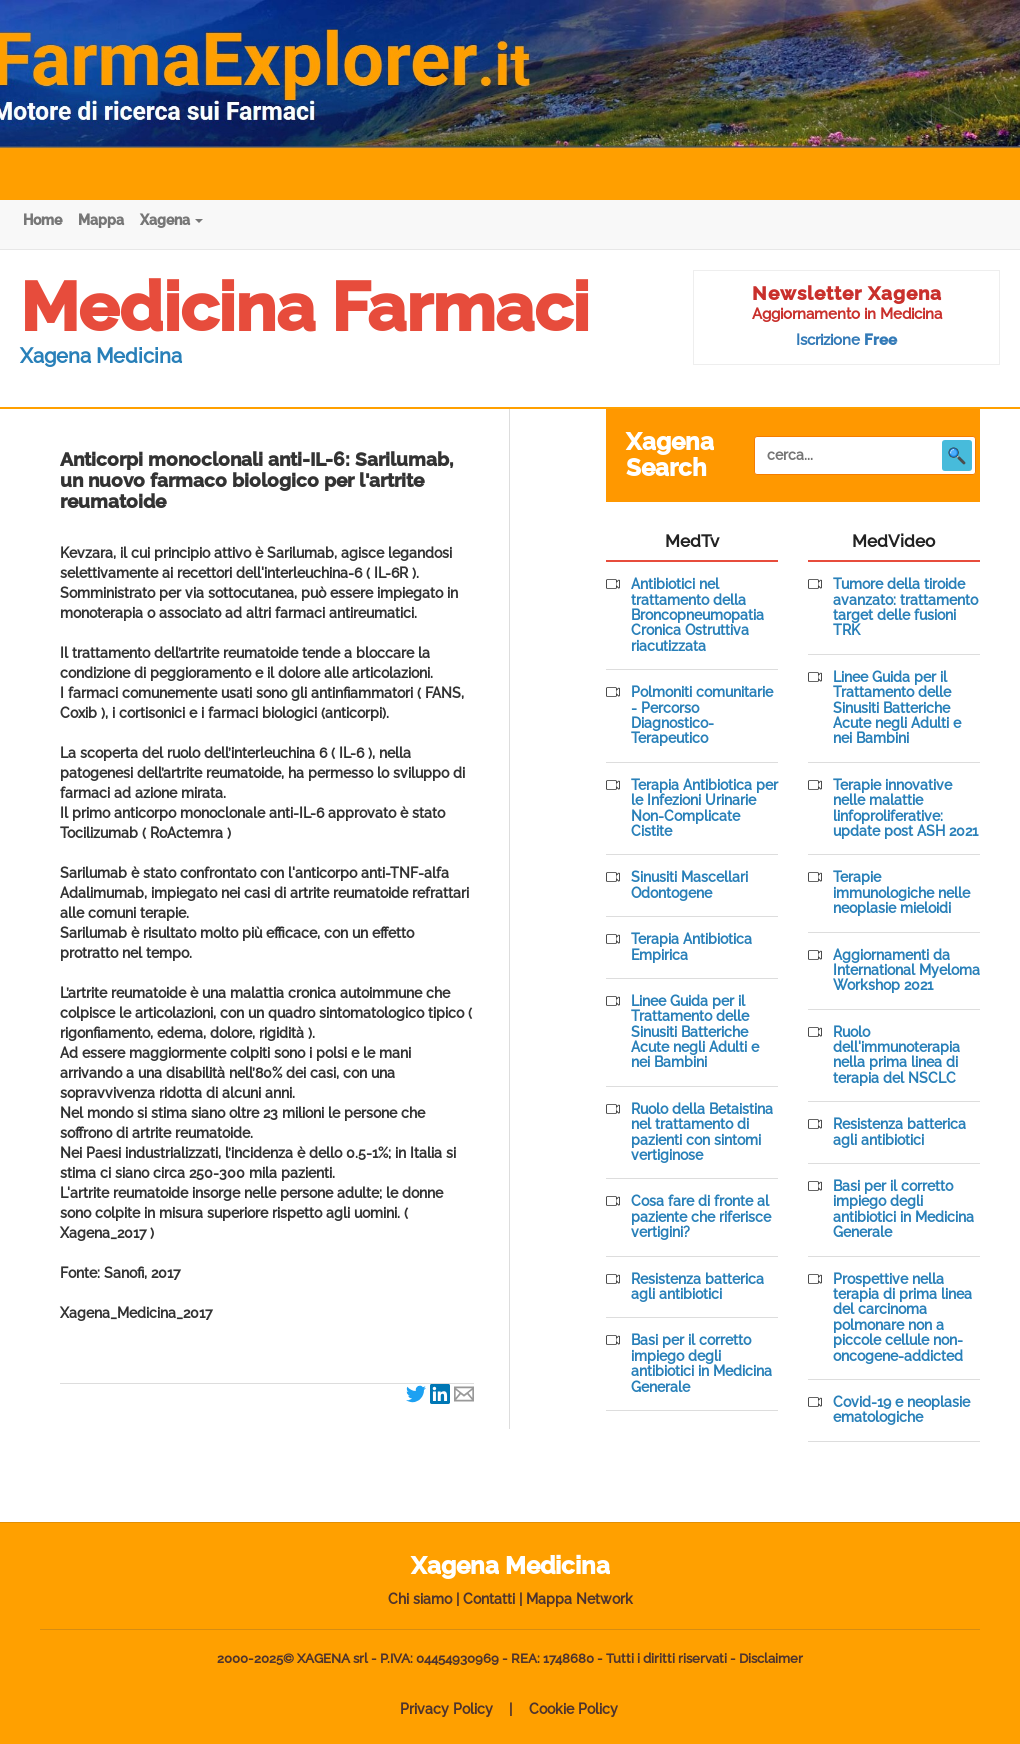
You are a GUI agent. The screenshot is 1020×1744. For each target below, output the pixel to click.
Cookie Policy (573, 1709)
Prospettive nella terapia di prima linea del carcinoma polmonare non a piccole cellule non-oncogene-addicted (902, 1318)
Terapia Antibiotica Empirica (691, 947)
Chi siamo (420, 1599)
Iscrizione (846, 340)
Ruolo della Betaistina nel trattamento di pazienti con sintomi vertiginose (702, 1132)
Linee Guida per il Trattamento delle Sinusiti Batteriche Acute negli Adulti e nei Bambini (695, 1032)
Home (42, 220)
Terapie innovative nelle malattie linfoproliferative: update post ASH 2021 (905, 808)
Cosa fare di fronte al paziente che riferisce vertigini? (701, 1217)
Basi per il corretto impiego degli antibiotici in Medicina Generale (701, 1363)
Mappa (101, 220)
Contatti (489, 1599)
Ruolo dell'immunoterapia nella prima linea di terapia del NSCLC (896, 1055)
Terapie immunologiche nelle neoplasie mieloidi (901, 893)
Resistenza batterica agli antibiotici (697, 1287)
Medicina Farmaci (304, 307)
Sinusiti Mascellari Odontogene (689, 885)
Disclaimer (771, 1658)
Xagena (171, 220)
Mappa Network (579, 1599)
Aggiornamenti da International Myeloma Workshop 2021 (906, 971)
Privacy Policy (446, 1709)
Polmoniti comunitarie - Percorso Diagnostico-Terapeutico (702, 715)
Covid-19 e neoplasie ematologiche (901, 1410)
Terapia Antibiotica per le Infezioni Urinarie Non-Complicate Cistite (704, 808)
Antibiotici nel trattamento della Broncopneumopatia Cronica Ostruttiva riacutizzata (697, 615)
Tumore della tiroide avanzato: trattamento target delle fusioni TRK (905, 607)
